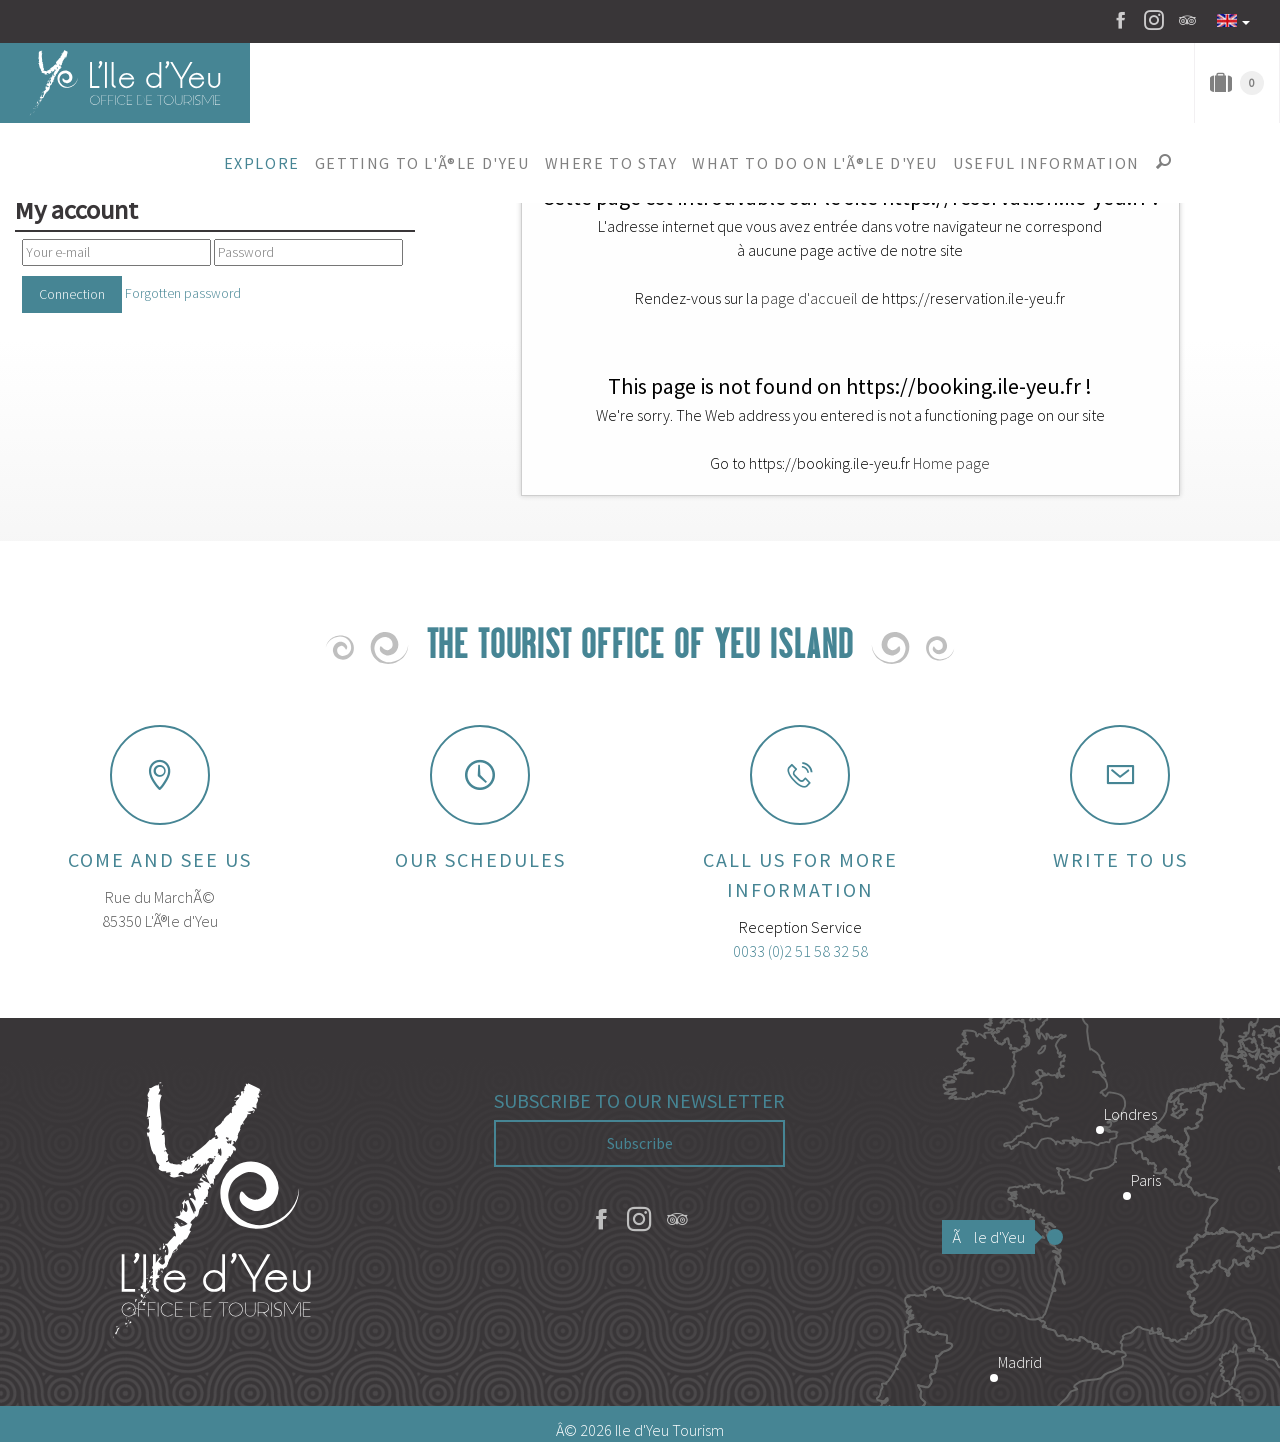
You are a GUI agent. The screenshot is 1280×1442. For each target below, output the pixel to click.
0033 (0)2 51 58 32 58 (800, 951)
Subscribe (640, 1143)
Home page (951, 463)
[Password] (308, 252)
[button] (261, 163)
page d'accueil (809, 298)
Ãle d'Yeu (993, 1237)
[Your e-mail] (116, 252)
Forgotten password (183, 293)
